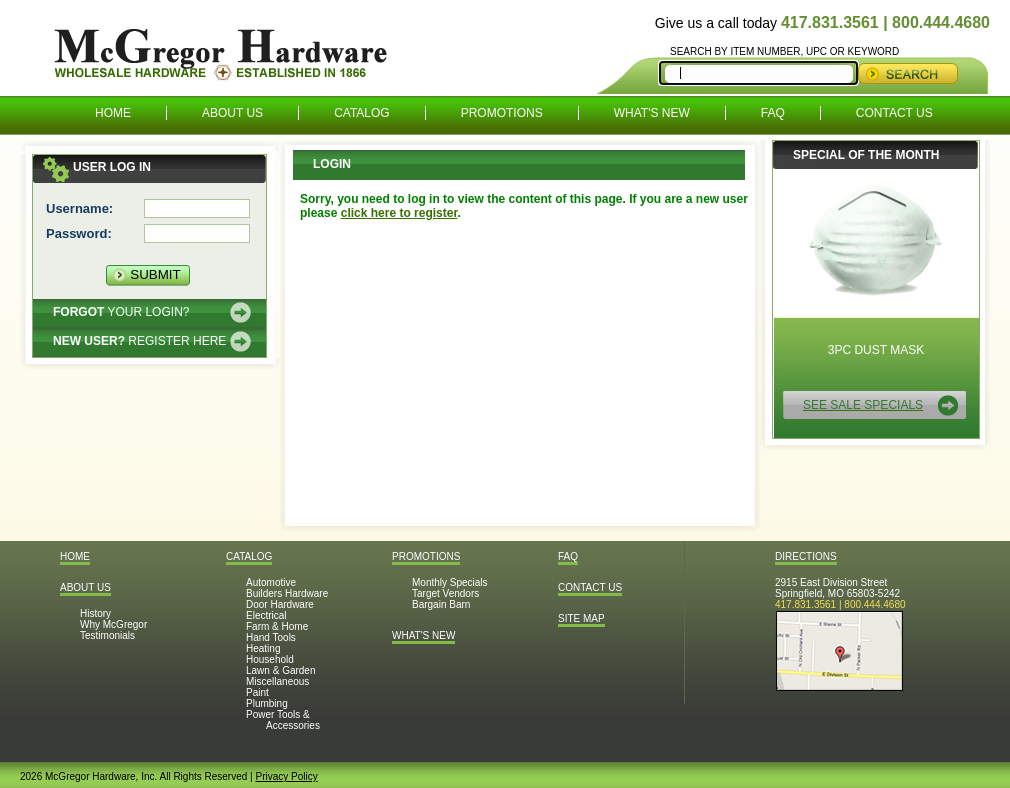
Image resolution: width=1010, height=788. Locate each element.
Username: (79, 208)
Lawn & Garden (281, 670)
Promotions (502, 113)
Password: (79, 233)
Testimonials (107, 635)
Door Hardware (280, 604)
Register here (139, 341)
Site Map (581, 618)
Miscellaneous (277, 681)
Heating (263, 648)
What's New (652, 113)
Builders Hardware (287, 593)
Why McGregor (113, 624)
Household (270, 659)
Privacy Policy (286, 776)
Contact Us (894, 113)
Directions (806, 556)
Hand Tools (271, 637)
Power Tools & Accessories (283, 720)
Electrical (266, 615)
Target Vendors (445, 593)
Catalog (362, 113)
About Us (232, 113)
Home (113, 113)
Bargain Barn (441, 604)
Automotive (271, 582)
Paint (257, 692)
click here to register (399, 213)
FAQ (773, 113)
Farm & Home (277, 626)
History (95, 613)
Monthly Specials (450, 582)
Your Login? (121, 312)
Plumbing (267, 703)
